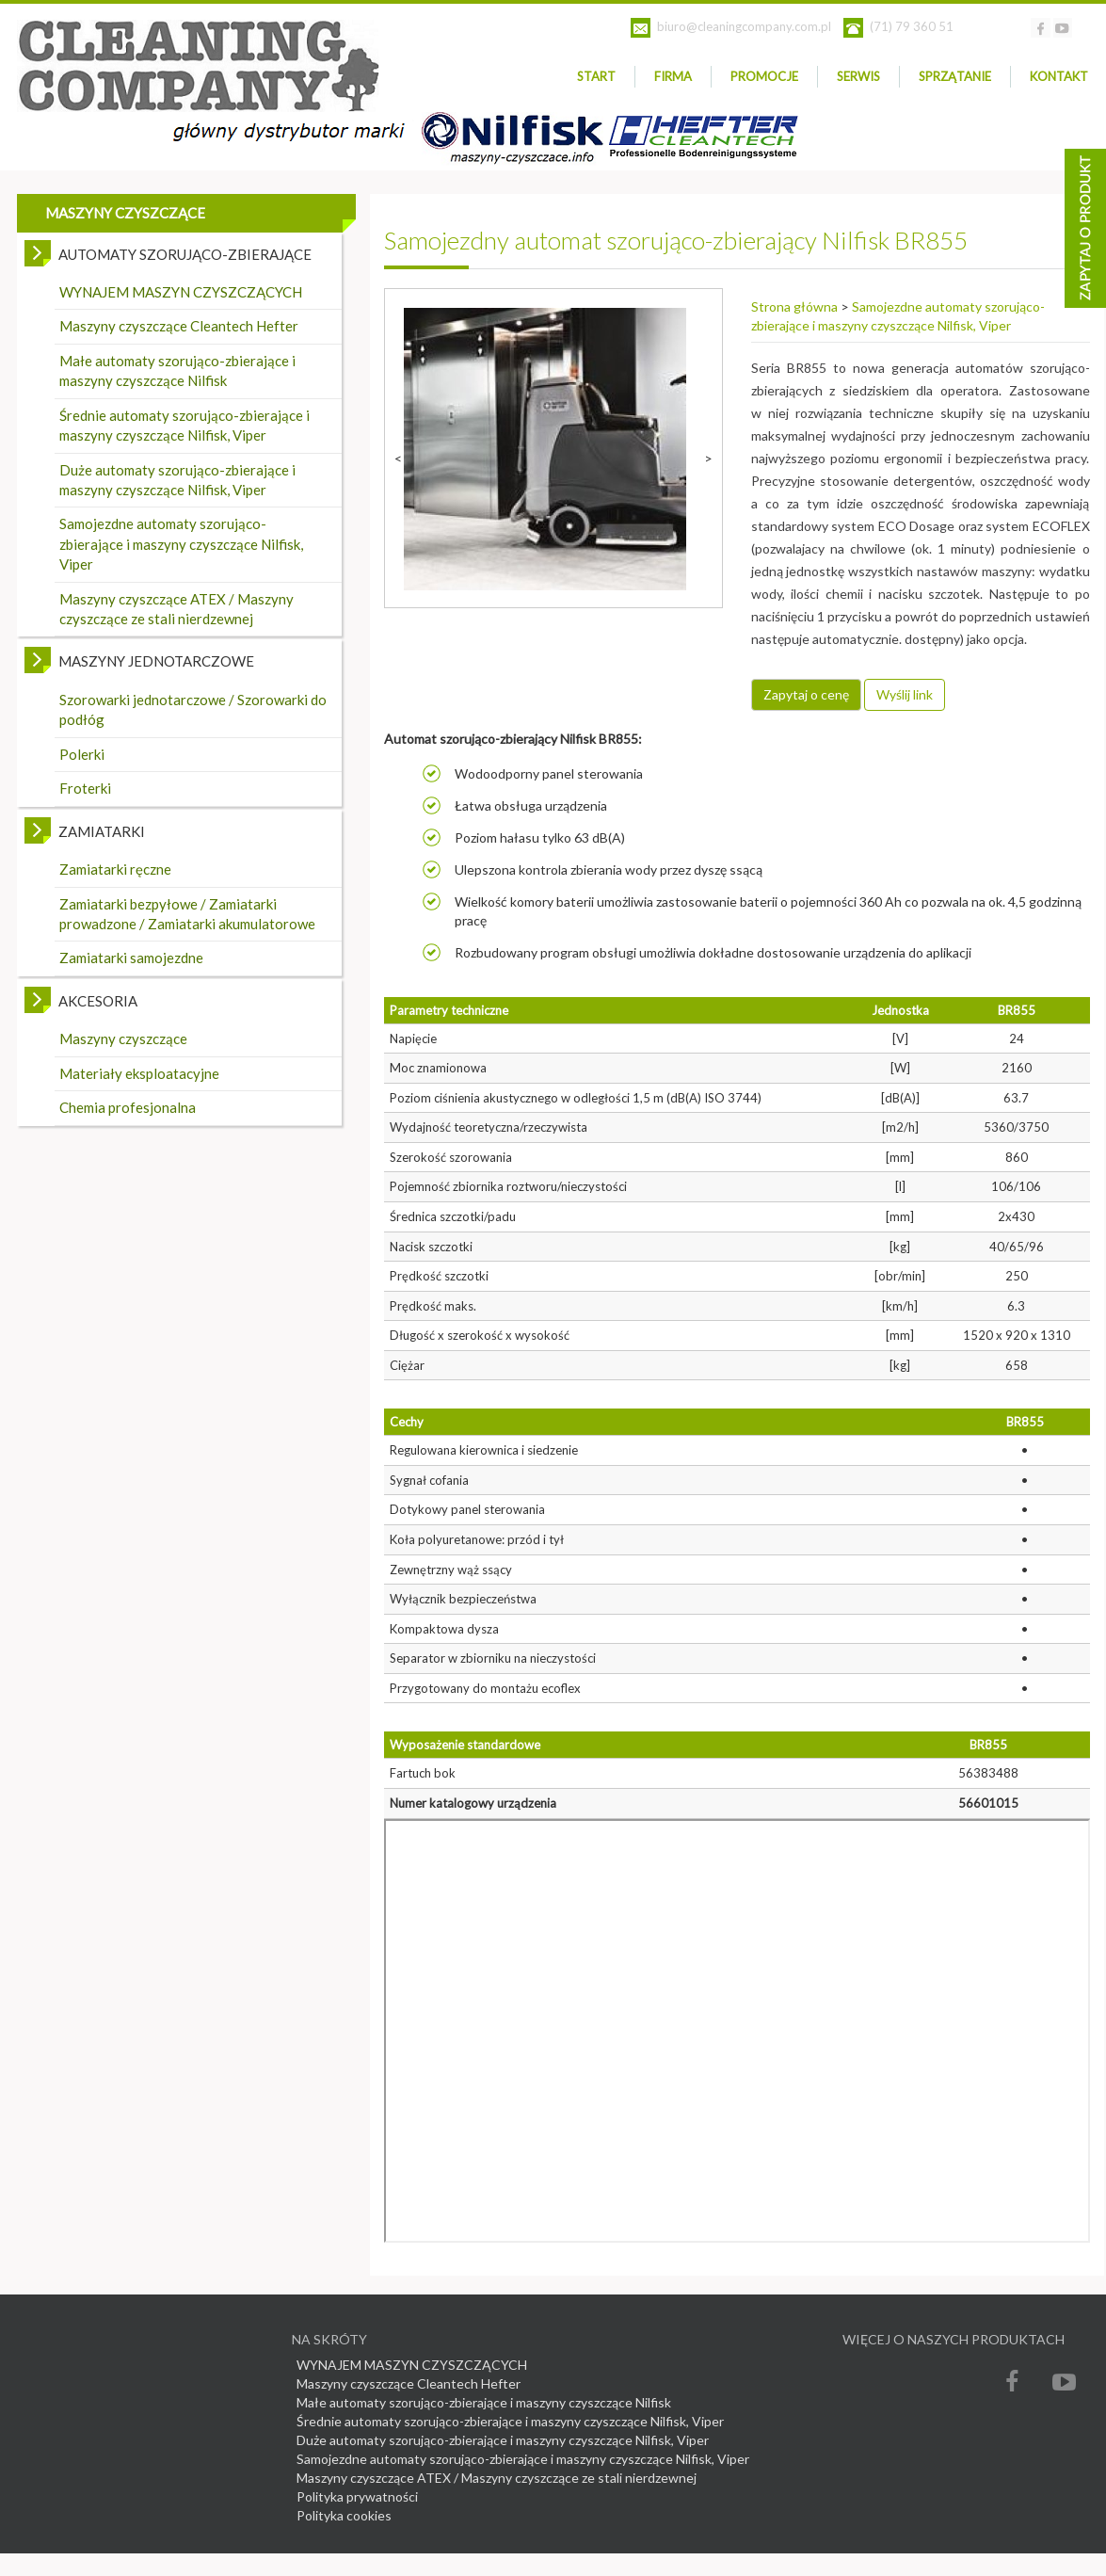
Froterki (85, 788)
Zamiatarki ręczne (115, 869)
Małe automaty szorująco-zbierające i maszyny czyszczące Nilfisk (177, 370)
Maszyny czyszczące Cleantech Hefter (178, 325)
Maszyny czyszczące (123, 1038)
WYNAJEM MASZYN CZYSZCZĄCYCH (180, 291)
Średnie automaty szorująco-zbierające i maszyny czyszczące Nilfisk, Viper (184, 425)
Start (596, 76)
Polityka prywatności (357, 2496)
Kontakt (1059, 76)
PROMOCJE (764, 76)
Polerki (81, 754)
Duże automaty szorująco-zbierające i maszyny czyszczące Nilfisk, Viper (177, 479)
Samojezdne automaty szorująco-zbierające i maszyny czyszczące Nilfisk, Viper (181, 543)
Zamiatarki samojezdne (131, 957)
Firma (673, 76)
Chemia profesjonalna (127, 1107)
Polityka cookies (344, 2515)
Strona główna (794, 306)
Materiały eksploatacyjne (139, 1073)
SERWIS (858, 76)
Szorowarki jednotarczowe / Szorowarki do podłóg (193, 709)
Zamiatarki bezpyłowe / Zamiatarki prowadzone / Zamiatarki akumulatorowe (187, 913)
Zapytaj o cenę (806, 694)
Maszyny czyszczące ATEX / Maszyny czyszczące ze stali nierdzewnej (176, 608)
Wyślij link (904, 694)
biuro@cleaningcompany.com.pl (744, 26)
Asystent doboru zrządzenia (1085, 228)
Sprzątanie (955, 76)
